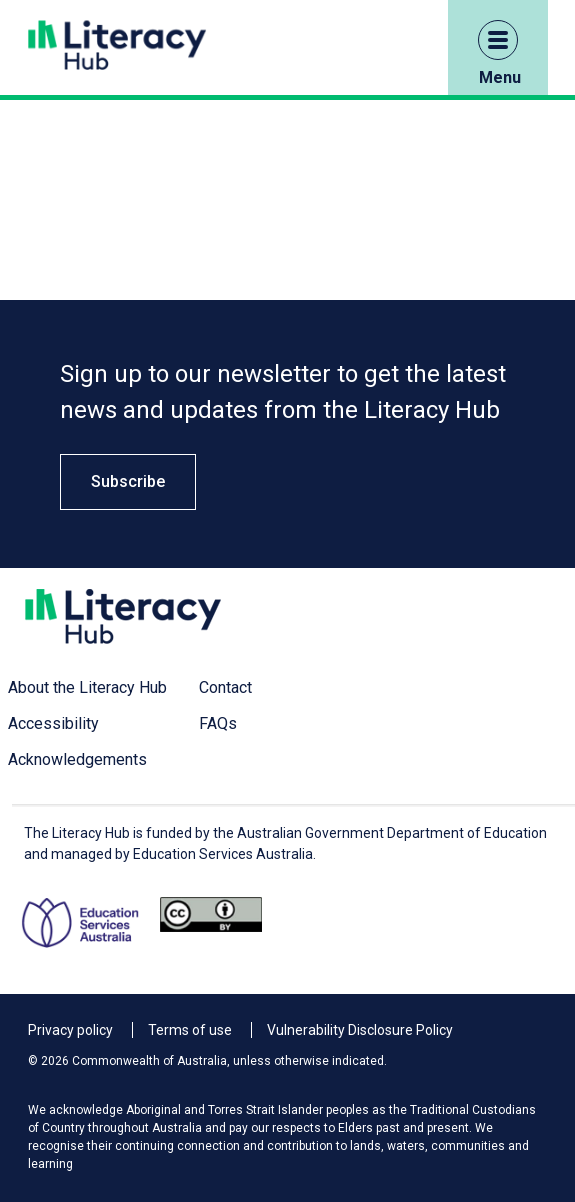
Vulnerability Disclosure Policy (360, 1030)
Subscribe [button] (128, 481)
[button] (498, 40)
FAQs (218, 723)
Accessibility (53, 723)
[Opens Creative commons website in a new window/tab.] (211, 922)
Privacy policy (70, 1030)
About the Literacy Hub (87, 687)
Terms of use (190, 1030)
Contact (225, 687)
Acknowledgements (77, 759)
